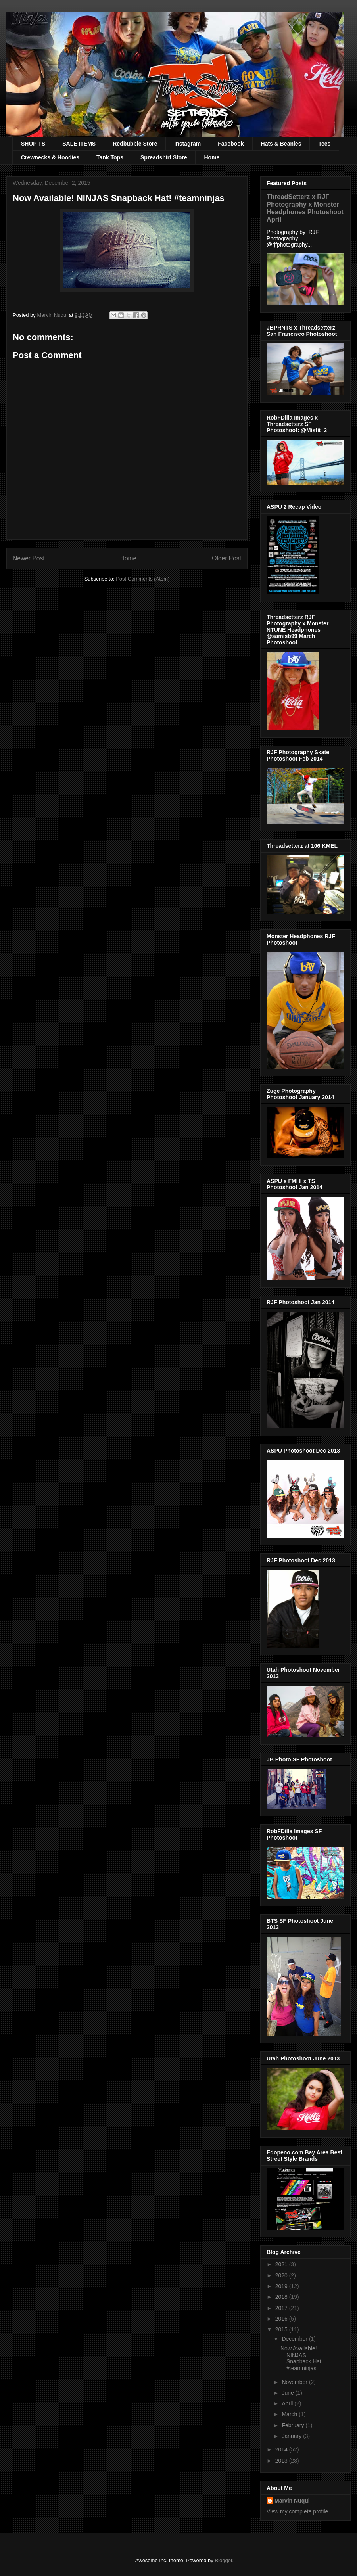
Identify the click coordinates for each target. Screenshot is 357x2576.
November (295, 2382)
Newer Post (29, 558)
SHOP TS (33, 143)
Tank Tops (109, 157)
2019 (282, 2286)
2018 (282, 2297)
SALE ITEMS (79, 143)
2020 (282, 2275)
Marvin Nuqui (292, 2500)
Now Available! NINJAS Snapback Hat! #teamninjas (301, 2358)
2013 (282, 2460)
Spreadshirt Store (163, 157)
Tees (324, 143)
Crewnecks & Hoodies (50, 157)
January (292, 2436)
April (288, 2403)
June (288, 2393)
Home (211, 157)
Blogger (223, 2560)
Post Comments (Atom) (142, 579)
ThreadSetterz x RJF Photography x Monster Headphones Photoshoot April (305, 208)
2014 (282, 2449)
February (293, 2425)
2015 (282, 2329)
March (290, 2414)
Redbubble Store (135, 143)
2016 (282, 2318)
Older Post (226, 558)
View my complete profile (297, 2511)
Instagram (187, 143)
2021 (282, 2264)
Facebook (231, 143)
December (295, 2339)
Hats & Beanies (281, 143)
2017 (282, 2308)
